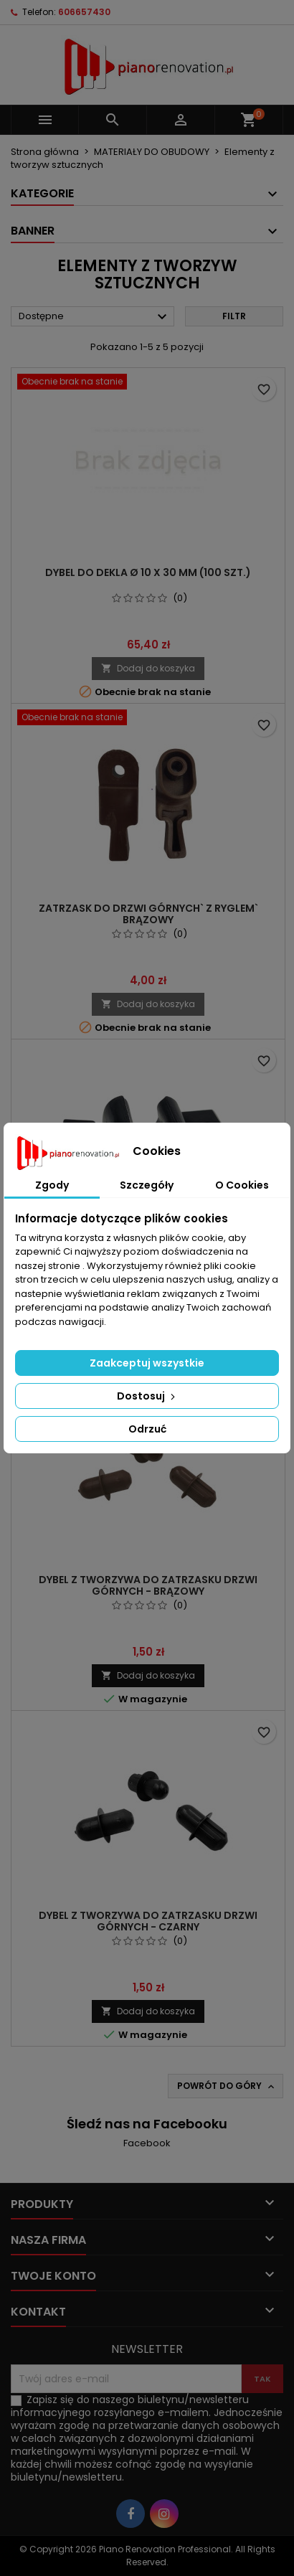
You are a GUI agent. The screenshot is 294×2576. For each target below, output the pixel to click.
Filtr (234, 316)
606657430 (84, 12)
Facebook (147, 2143)
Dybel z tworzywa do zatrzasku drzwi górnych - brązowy (148, 1585)
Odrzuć (147, 1429)
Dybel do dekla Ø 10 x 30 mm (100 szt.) (148, 572)
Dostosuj (147, 1396)
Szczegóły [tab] (147, 1185)
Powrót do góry (227, 2086)
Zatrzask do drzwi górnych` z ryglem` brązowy (148, 914)
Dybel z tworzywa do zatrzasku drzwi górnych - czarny (148, 1921)
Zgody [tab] (52, 1185)
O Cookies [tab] (242, 1185)
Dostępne (95, 317)
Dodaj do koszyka (148, 668)
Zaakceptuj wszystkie (147, 1363)
